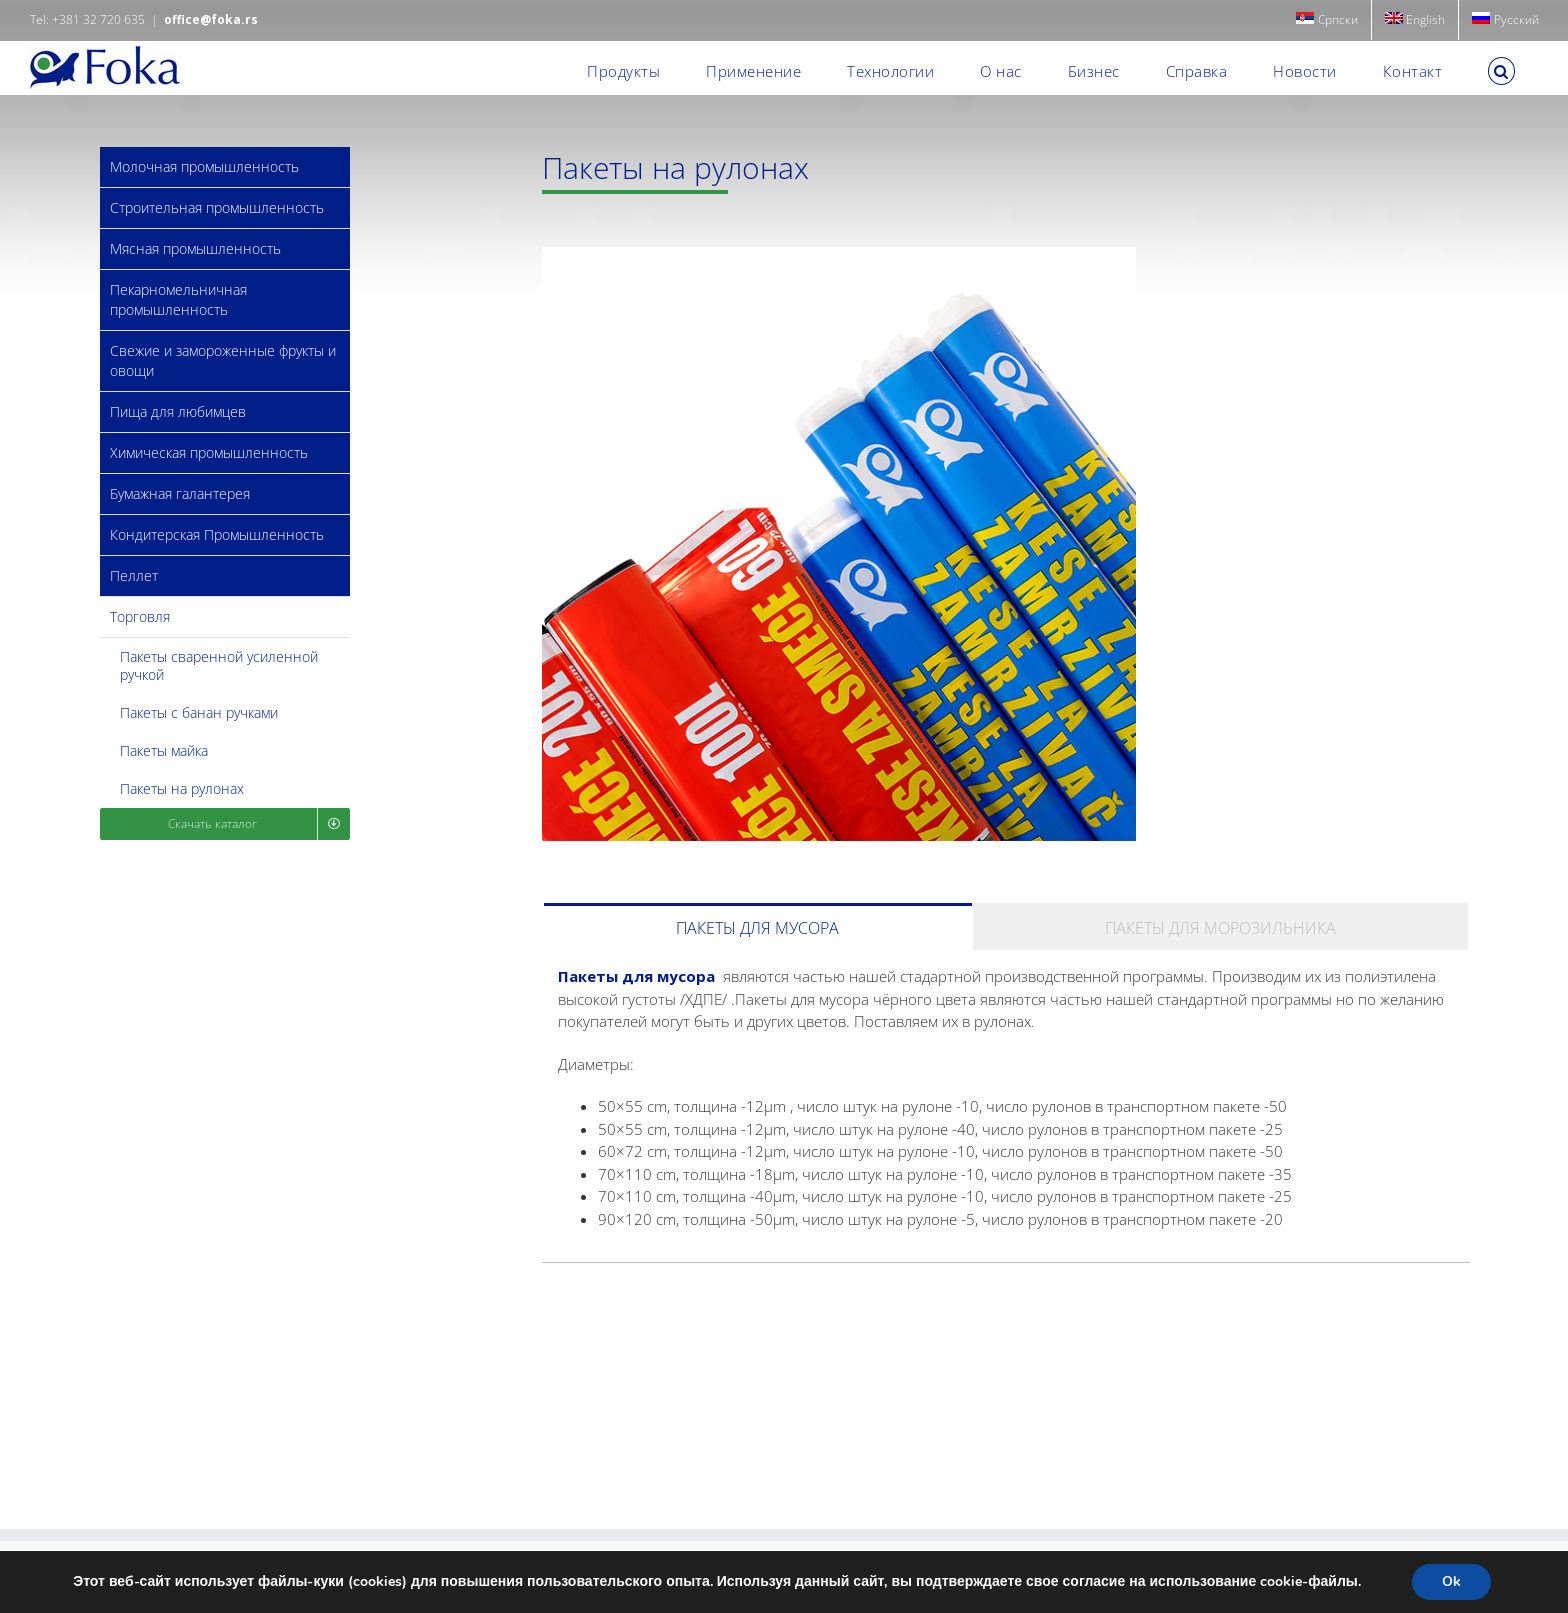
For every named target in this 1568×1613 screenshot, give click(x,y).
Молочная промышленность (204, 166)
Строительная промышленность (217, 207)
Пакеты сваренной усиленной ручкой (219, 665)
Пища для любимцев (178, 411)
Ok (1451, 1581)
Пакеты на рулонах (182, 788)
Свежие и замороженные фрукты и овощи (223, 360)
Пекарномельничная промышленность (178, 299)
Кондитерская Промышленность (217, 534)
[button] (1501, 71)
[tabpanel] (1006, 1105)
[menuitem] (1327, 20)
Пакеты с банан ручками (199, 712)
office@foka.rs (211, 19)
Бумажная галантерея (180, 493)
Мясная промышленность (195, 248)
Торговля (140, 616)
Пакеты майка (164, 750)
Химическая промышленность (209, 452)
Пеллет (134, 575)
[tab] (758, 926)
